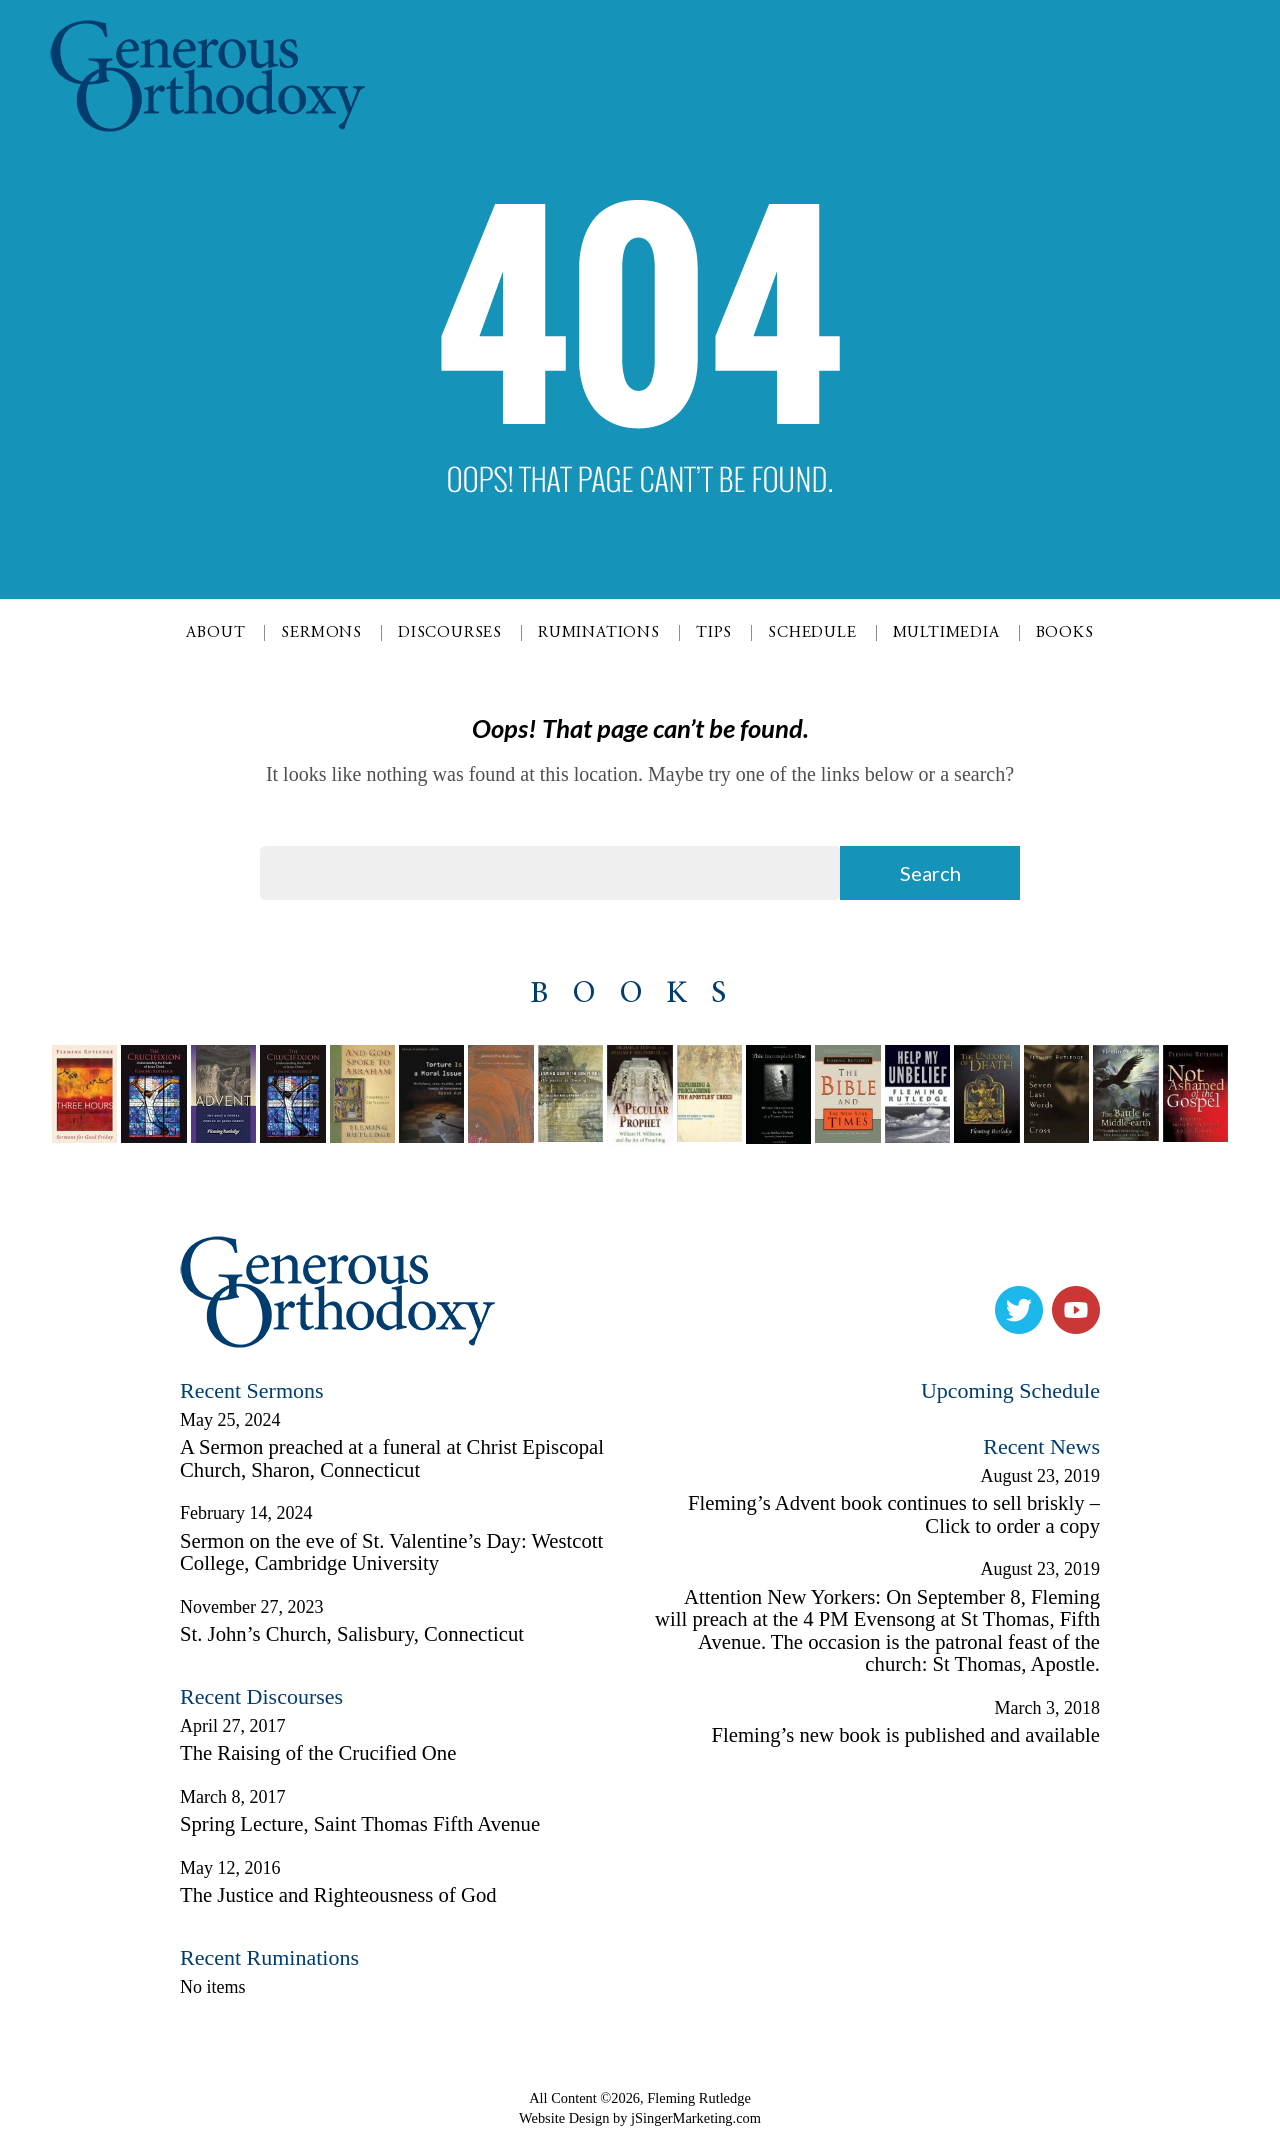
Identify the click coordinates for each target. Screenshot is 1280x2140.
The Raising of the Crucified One (318, 1753)
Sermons (321, 633)
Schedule (812, 633)
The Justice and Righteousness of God (338, 1895)
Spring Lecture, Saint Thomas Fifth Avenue (360, 1824)
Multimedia (946, 633)
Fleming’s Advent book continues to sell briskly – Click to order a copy (894, 1514)
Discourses (450, 633)
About (215, 633)
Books (1065, 633)
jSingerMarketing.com (696, 2118)
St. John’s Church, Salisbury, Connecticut (352, 1634)
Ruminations (599, 633)
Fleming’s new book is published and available (906, 1735)
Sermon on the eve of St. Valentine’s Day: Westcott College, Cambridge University (391, 1552)
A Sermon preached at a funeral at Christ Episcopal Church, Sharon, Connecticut (392, 1458)
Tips (714, 633)
